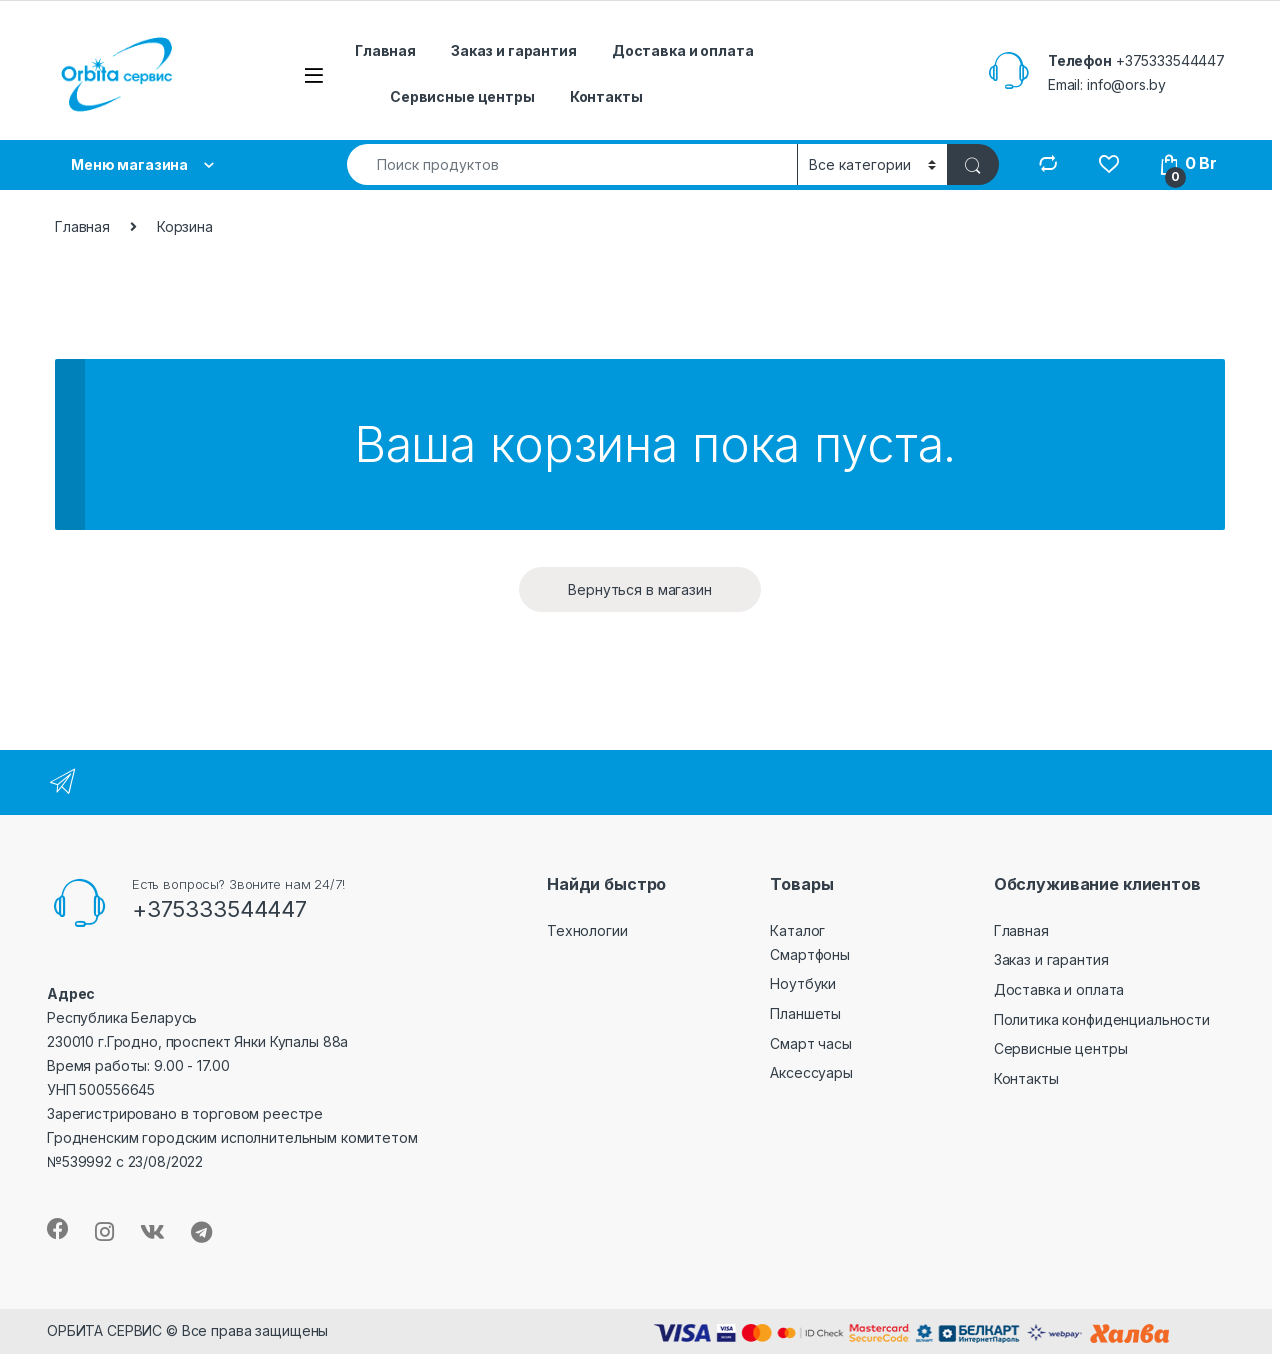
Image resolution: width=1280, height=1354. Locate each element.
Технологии (587, 930)
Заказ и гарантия (514, 50)
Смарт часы (811, 1043)
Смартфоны (810, 954)
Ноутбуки (803, 983)
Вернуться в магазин (639, 589)
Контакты (606, 96)
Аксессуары (811, 1072)
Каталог (797, 930)
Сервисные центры (462, 96)
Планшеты (805, 1013)
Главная (385, 50)
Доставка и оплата (683, 50)
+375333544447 (1170, 60)
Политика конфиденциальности (1102, 1019)
